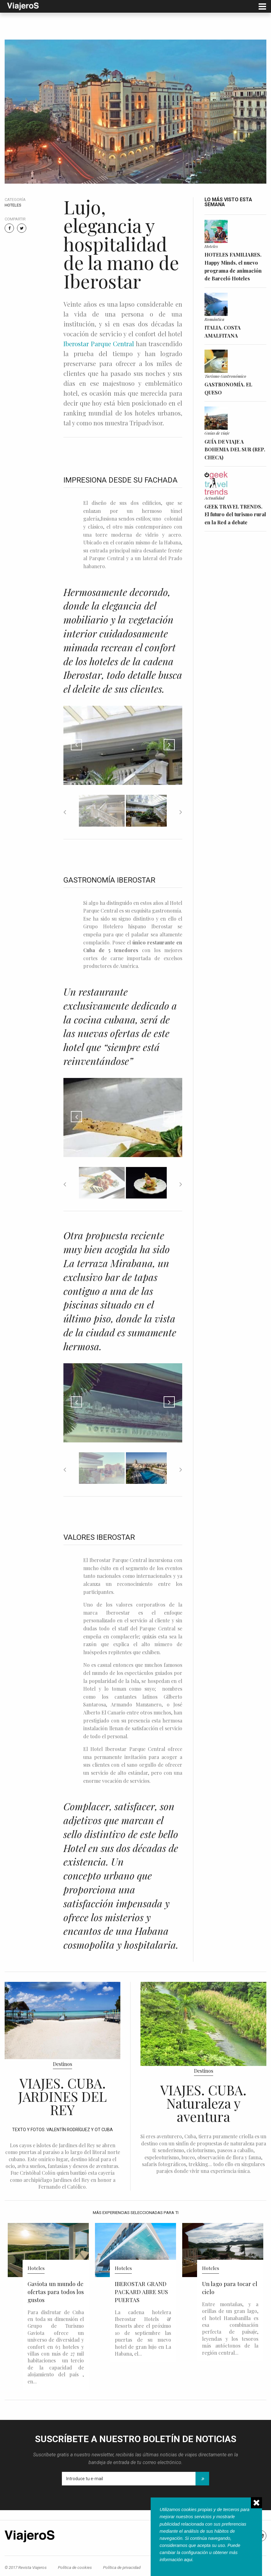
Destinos (62, 2064)
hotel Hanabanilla (230, 2318)
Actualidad (214, 497)
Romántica (214, 319)
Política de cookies (75, 2567)
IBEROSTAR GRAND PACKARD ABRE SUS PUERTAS (141, 2292)
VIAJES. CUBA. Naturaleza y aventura (203, 2103)
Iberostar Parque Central (98, 343)
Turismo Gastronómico (225, 376)
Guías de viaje (217, 433)
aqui (188, 2559)
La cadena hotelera (143, 2312)
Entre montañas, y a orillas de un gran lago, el (230, 2311)
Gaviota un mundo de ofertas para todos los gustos (56, 2292)
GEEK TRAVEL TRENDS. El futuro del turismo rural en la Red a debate (235, 514)
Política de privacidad (121, 2567)
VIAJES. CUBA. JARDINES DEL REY (62, 2096)
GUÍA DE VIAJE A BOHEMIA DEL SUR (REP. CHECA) (234, 449)
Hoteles (13, 205)
